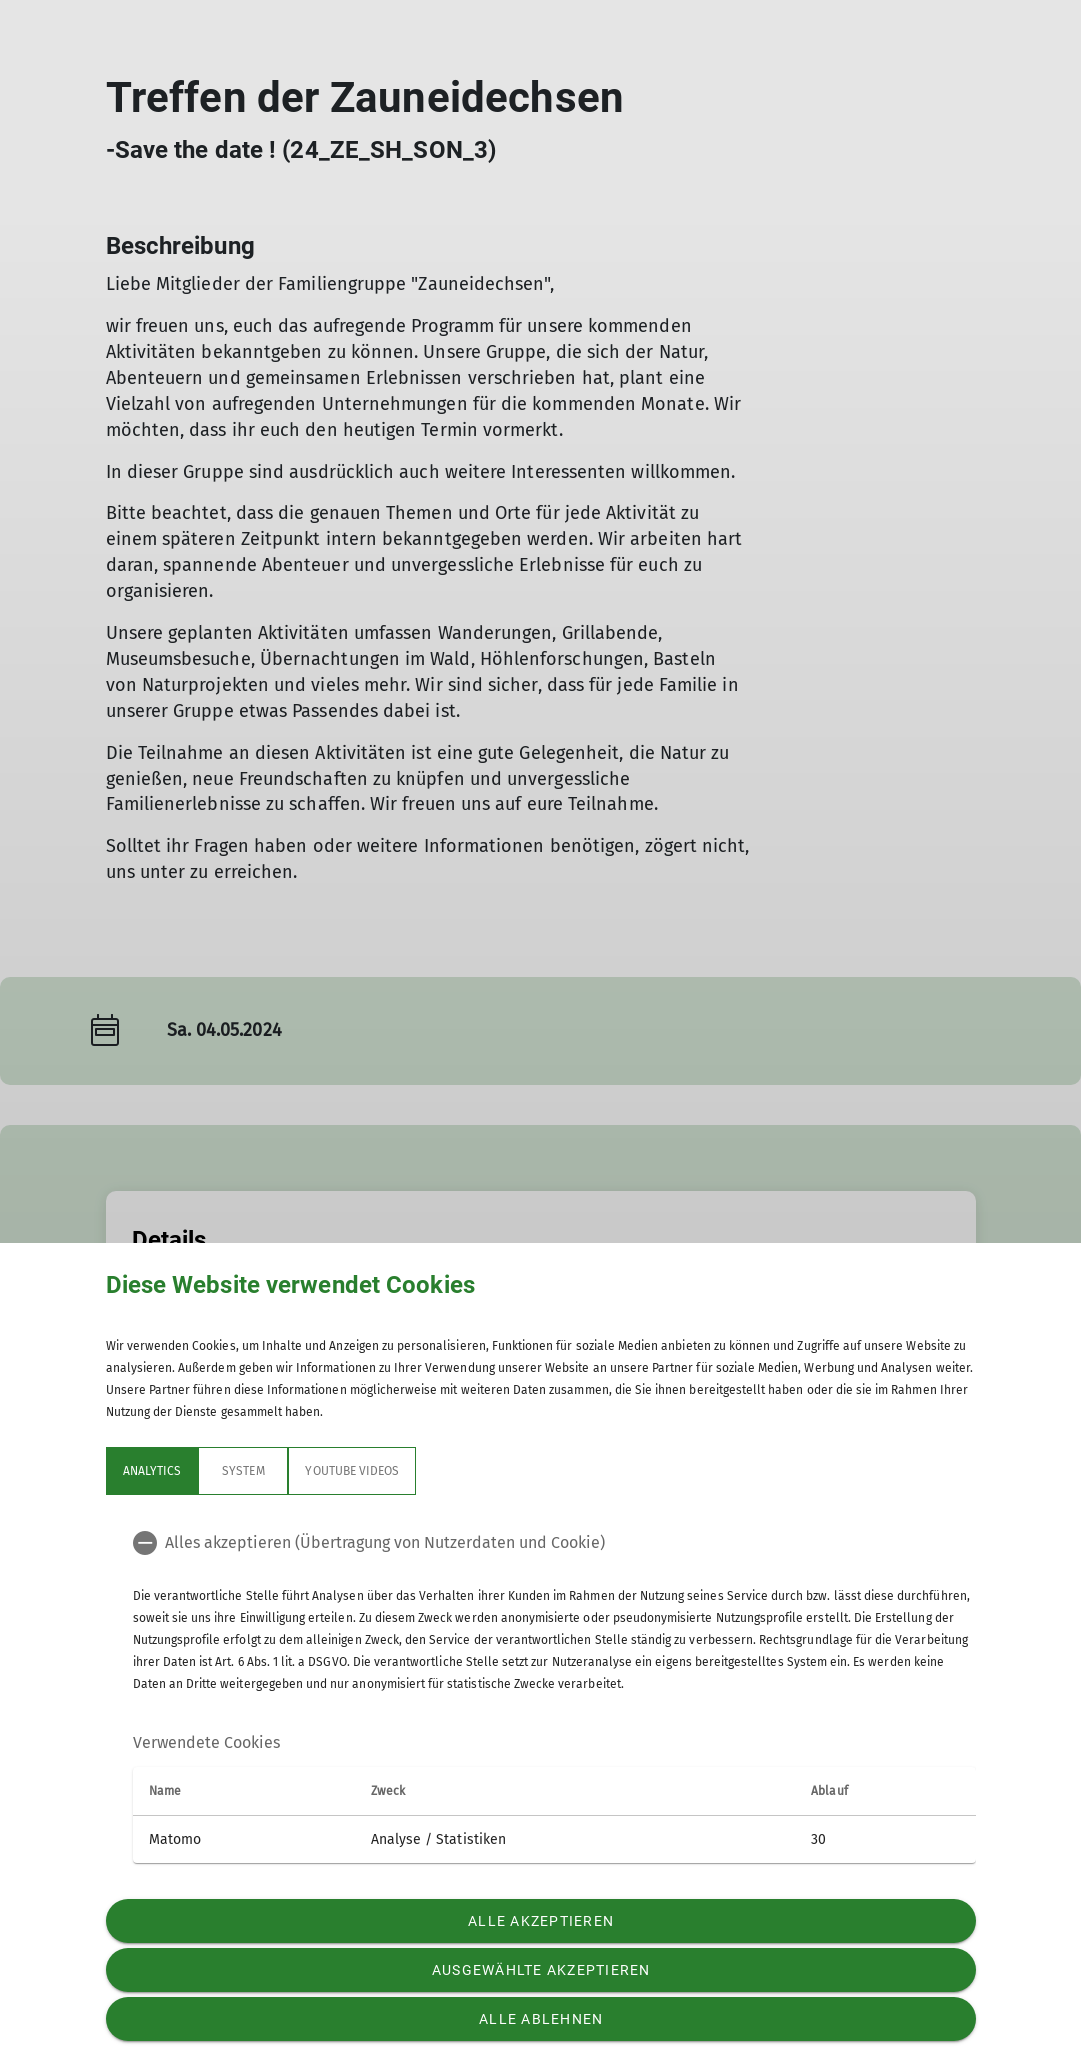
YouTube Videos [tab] (352, 1471)
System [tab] (243, 1471)
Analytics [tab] (152, 1471)
